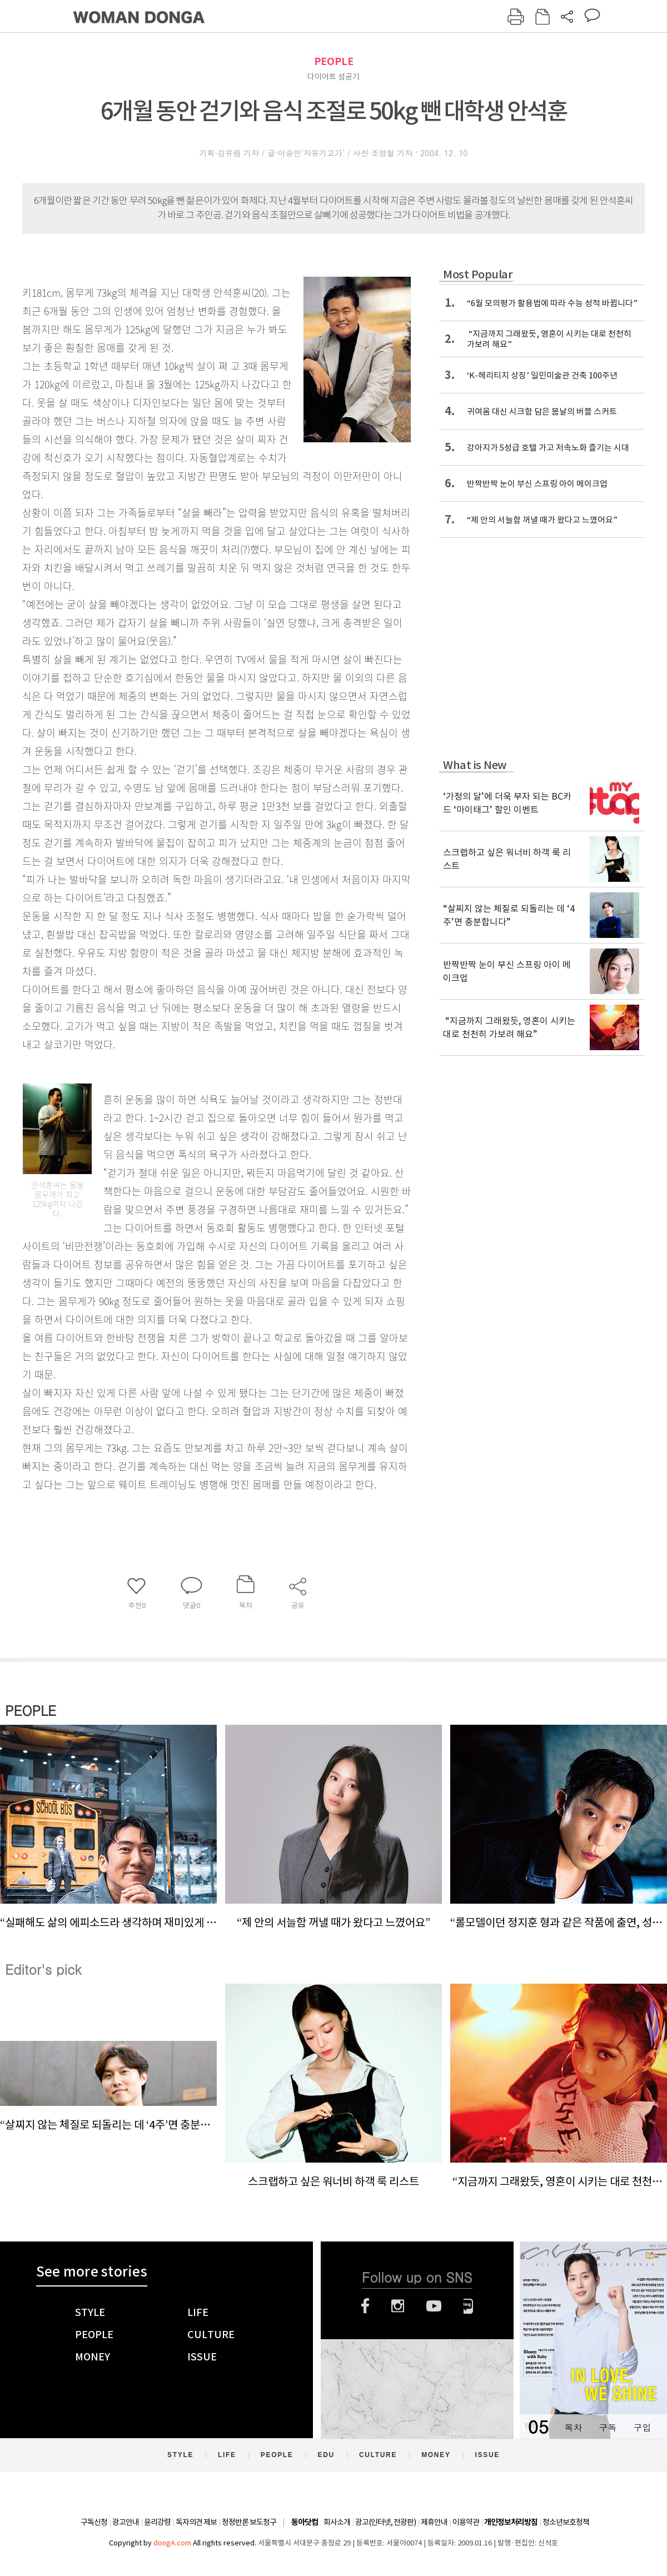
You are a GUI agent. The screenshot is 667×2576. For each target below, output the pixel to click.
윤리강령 (157, 2522)
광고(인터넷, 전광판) (385, 2522)
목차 (573, 2427)
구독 (607, 2427)
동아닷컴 (304, 2522)
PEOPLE (334, 61)
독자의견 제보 (196, 2522)
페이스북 (365, 2306)
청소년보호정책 (565, 2522)
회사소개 (336, 2522)
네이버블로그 (468, 2306)
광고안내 (125, 2522)
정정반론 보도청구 (249, 2522)
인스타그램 (397, 2306)
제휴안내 (434, 2522)
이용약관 (465, 2522)
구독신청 (94, 2522)
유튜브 (433, 2306)
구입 (642, 2427)
